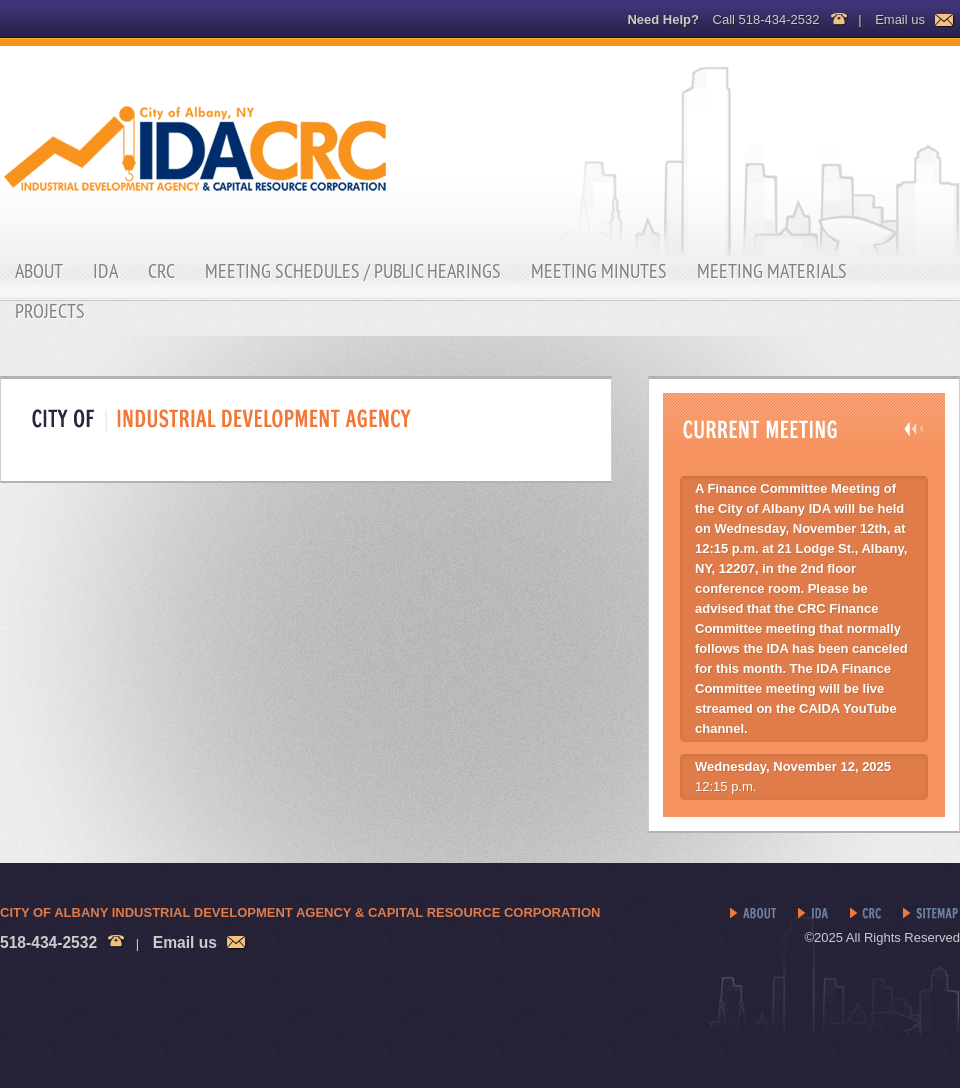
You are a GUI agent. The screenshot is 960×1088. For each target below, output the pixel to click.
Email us (900, 19)
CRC (161, 271)
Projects (50, 311)
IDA (105, 271)
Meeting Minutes (599, 271)
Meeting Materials (772, 271)
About (39, 271)
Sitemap (931, 914)
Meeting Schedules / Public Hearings (353, 271)
